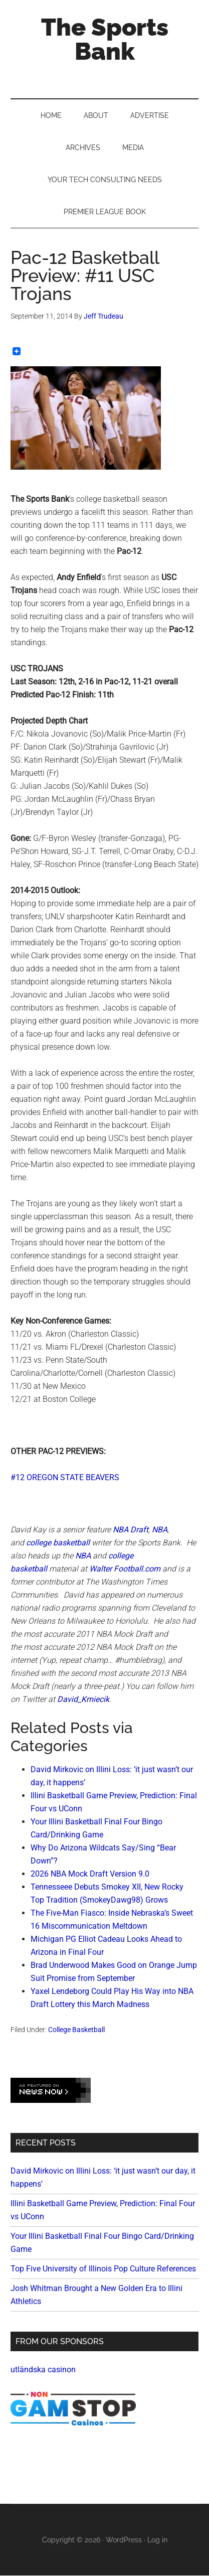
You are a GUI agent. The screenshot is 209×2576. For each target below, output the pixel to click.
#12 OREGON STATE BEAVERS (65, 1477)
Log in (157, 2540)
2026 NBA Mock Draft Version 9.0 (90, 1874)
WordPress (124, 2540)
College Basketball (76, 2030)
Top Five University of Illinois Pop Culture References (103, 2268)
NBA (159, 1529)
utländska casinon (43, 2369)
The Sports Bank (104, 39)
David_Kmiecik (83, 1699)
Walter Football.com (124, 1568)
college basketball (58, 1542)
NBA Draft (130, 1529)
